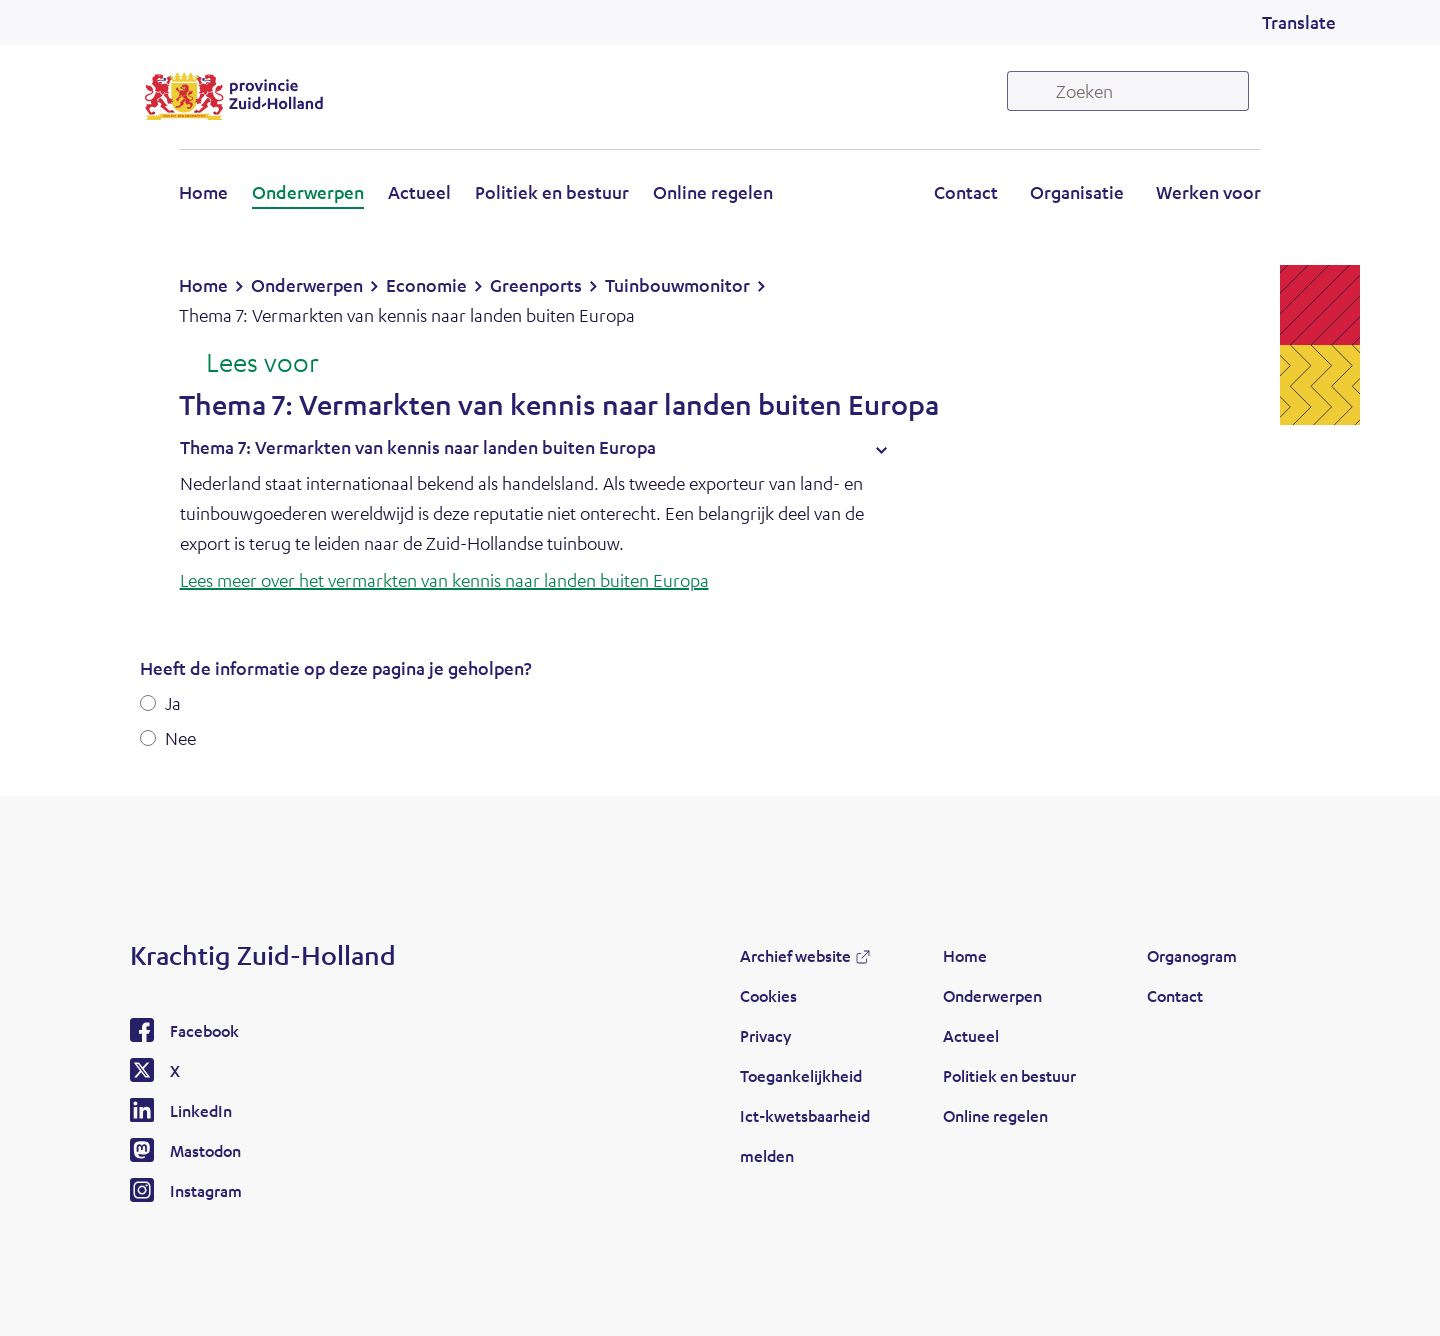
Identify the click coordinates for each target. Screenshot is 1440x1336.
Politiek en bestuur (552, 192)
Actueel (419, 192)
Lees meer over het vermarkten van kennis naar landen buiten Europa (444, 580)
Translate (1299, 22)
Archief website (795, 955)
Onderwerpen (308, 192)
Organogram (1192, 955)
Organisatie (1077, 192)
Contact (966, 192)
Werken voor (1208, 192)
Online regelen (713, 192)
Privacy (765, 1035)
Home (203, 192)
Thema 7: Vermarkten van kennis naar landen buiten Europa (418, 447)
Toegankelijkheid (801, 1075)
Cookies (768, 995)
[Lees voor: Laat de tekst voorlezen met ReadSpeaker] (248, 364)
